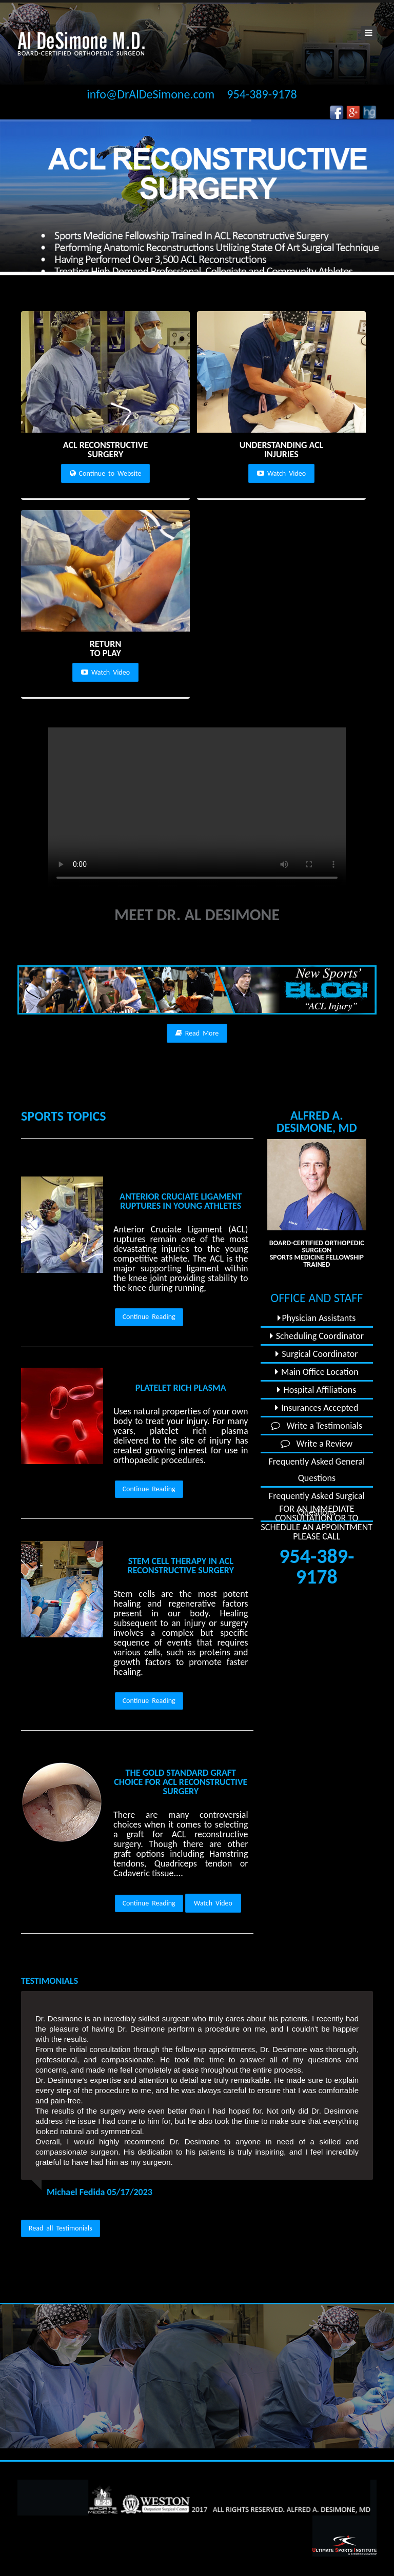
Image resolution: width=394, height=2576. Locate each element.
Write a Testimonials (316, 1425)
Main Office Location (317, 1371)
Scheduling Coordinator (317, 1336)
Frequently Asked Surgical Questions (317, 1504)
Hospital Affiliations (316, 1389)
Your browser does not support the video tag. (197, 808)
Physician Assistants (317, 1318)
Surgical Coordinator (316, 1354)
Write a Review (316, 1443)
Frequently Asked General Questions (316, 1470)
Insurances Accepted (316, 1407)
